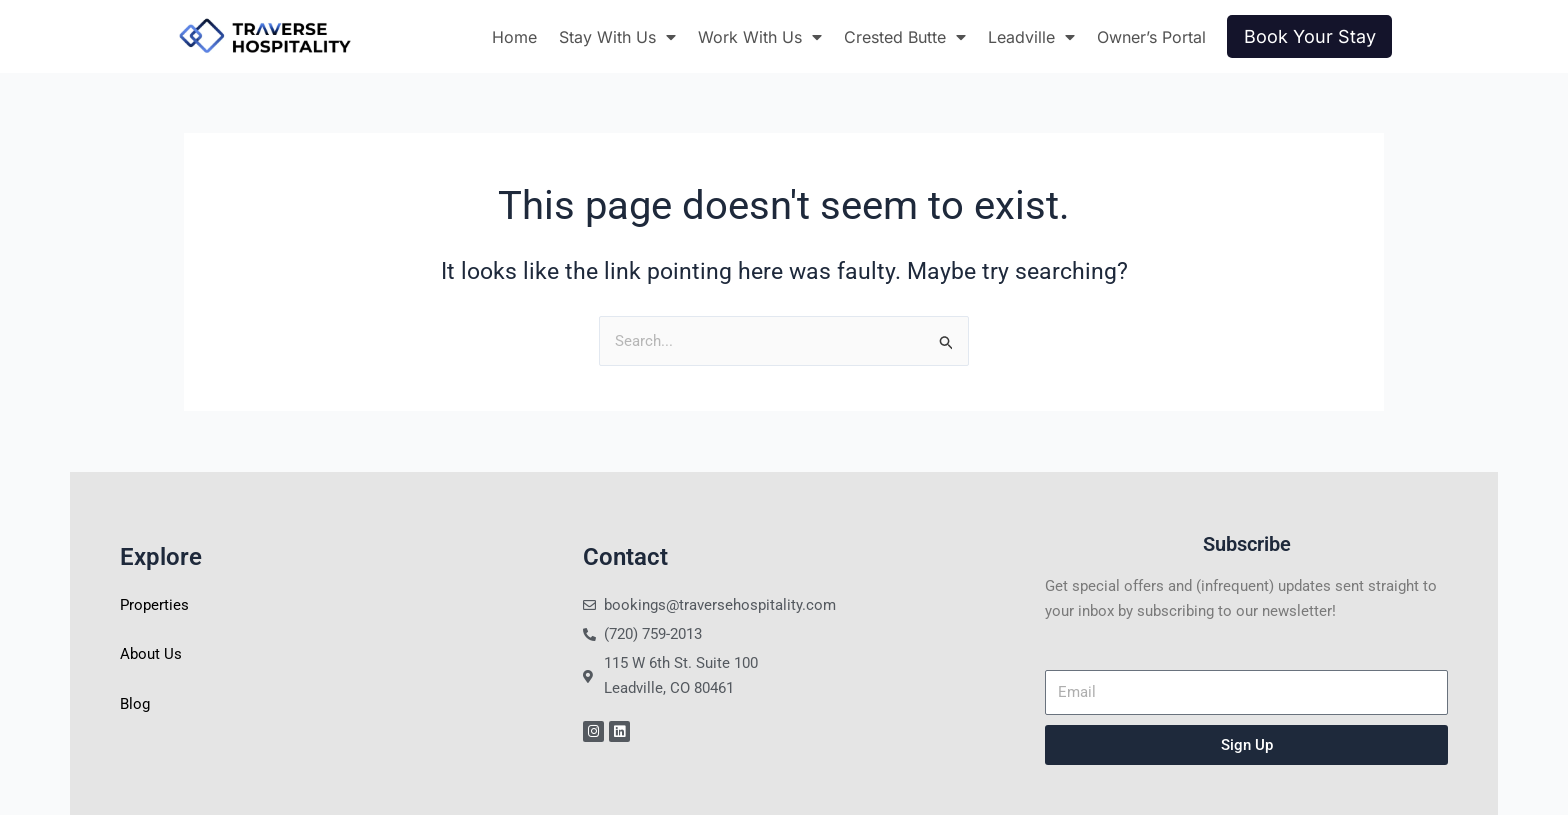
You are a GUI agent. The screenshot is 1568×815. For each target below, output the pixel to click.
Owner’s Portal (1151, 37)
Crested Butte (905, 37)
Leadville (1031, 37)
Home (514, 37)
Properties (154, 605)
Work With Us (760, 37)
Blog (135, 704)
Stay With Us (617, 37)
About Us (151, 654)
